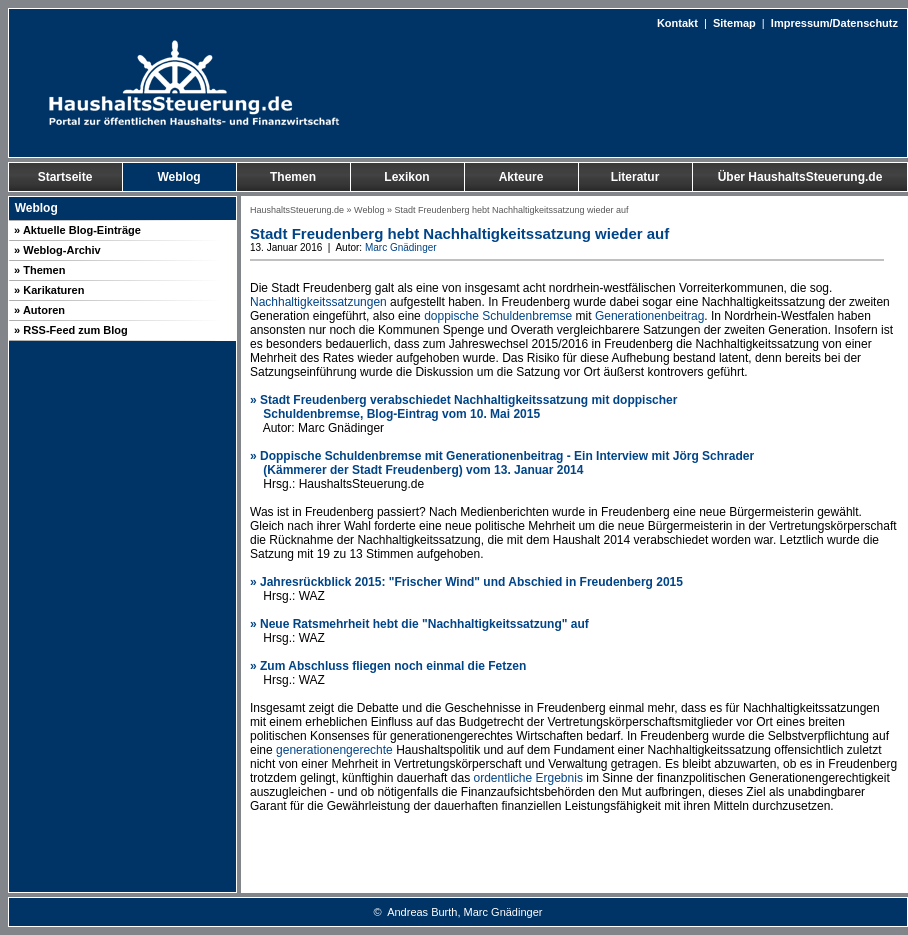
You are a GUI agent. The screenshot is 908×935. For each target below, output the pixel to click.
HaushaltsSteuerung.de (297, 210)
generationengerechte (334, 750)
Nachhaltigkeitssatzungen (318, 302)
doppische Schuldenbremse (498, 316)
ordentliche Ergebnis (527, 778)
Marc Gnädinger (401, 247)
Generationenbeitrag (649, 316)
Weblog (369, 210)
